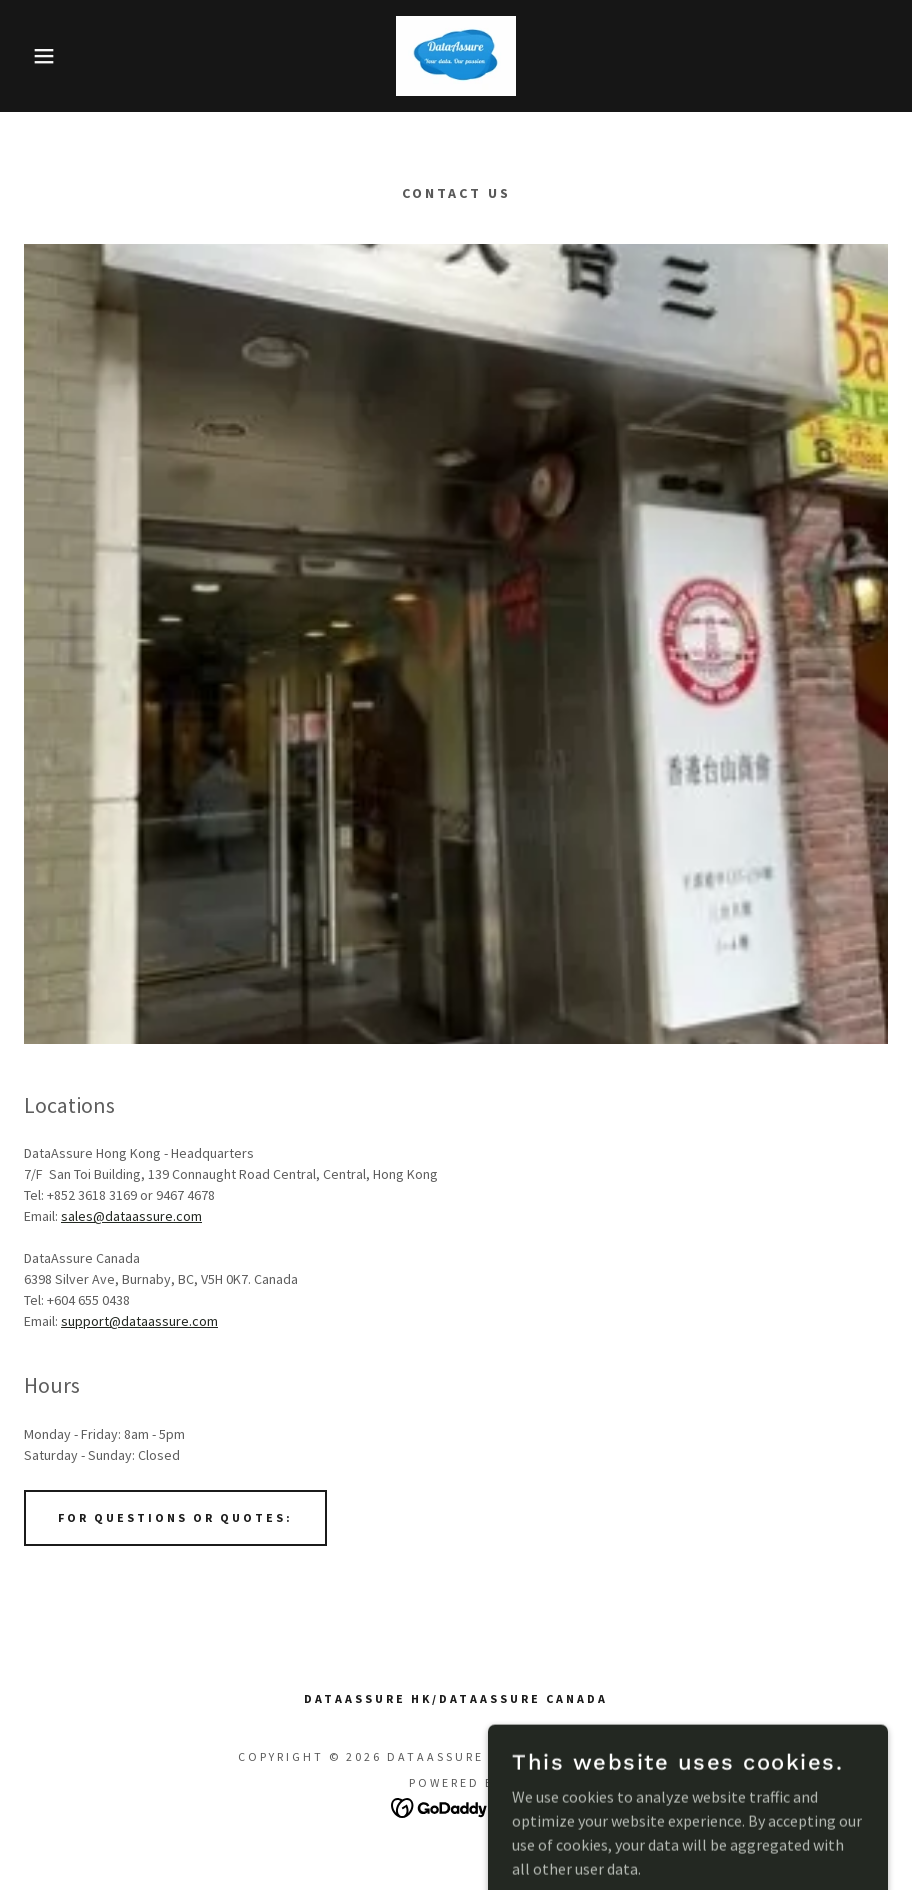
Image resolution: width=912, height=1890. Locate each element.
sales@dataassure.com (131, 1216)
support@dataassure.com (139, 1321)
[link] (456, 56)
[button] (45, 56)
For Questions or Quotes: (175, 1517)
